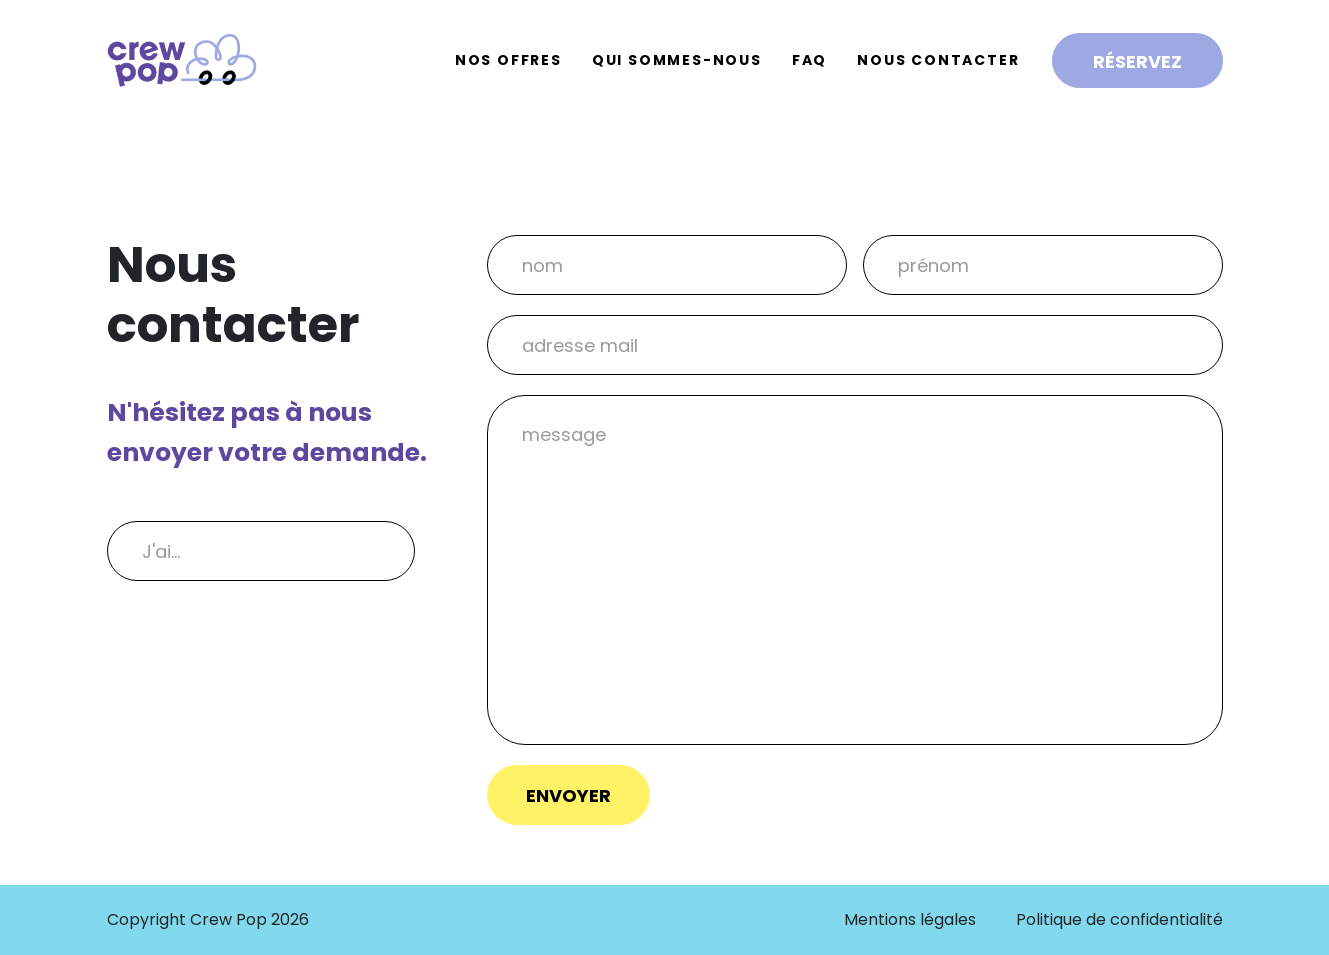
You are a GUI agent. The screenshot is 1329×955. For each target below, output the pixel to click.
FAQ (809, 60)
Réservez (1137, 61)
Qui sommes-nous (677, 60)
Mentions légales (910, 919)
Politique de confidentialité (1119, 919)
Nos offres (508, 60)
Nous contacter (938, 60)
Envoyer (568, 795)
